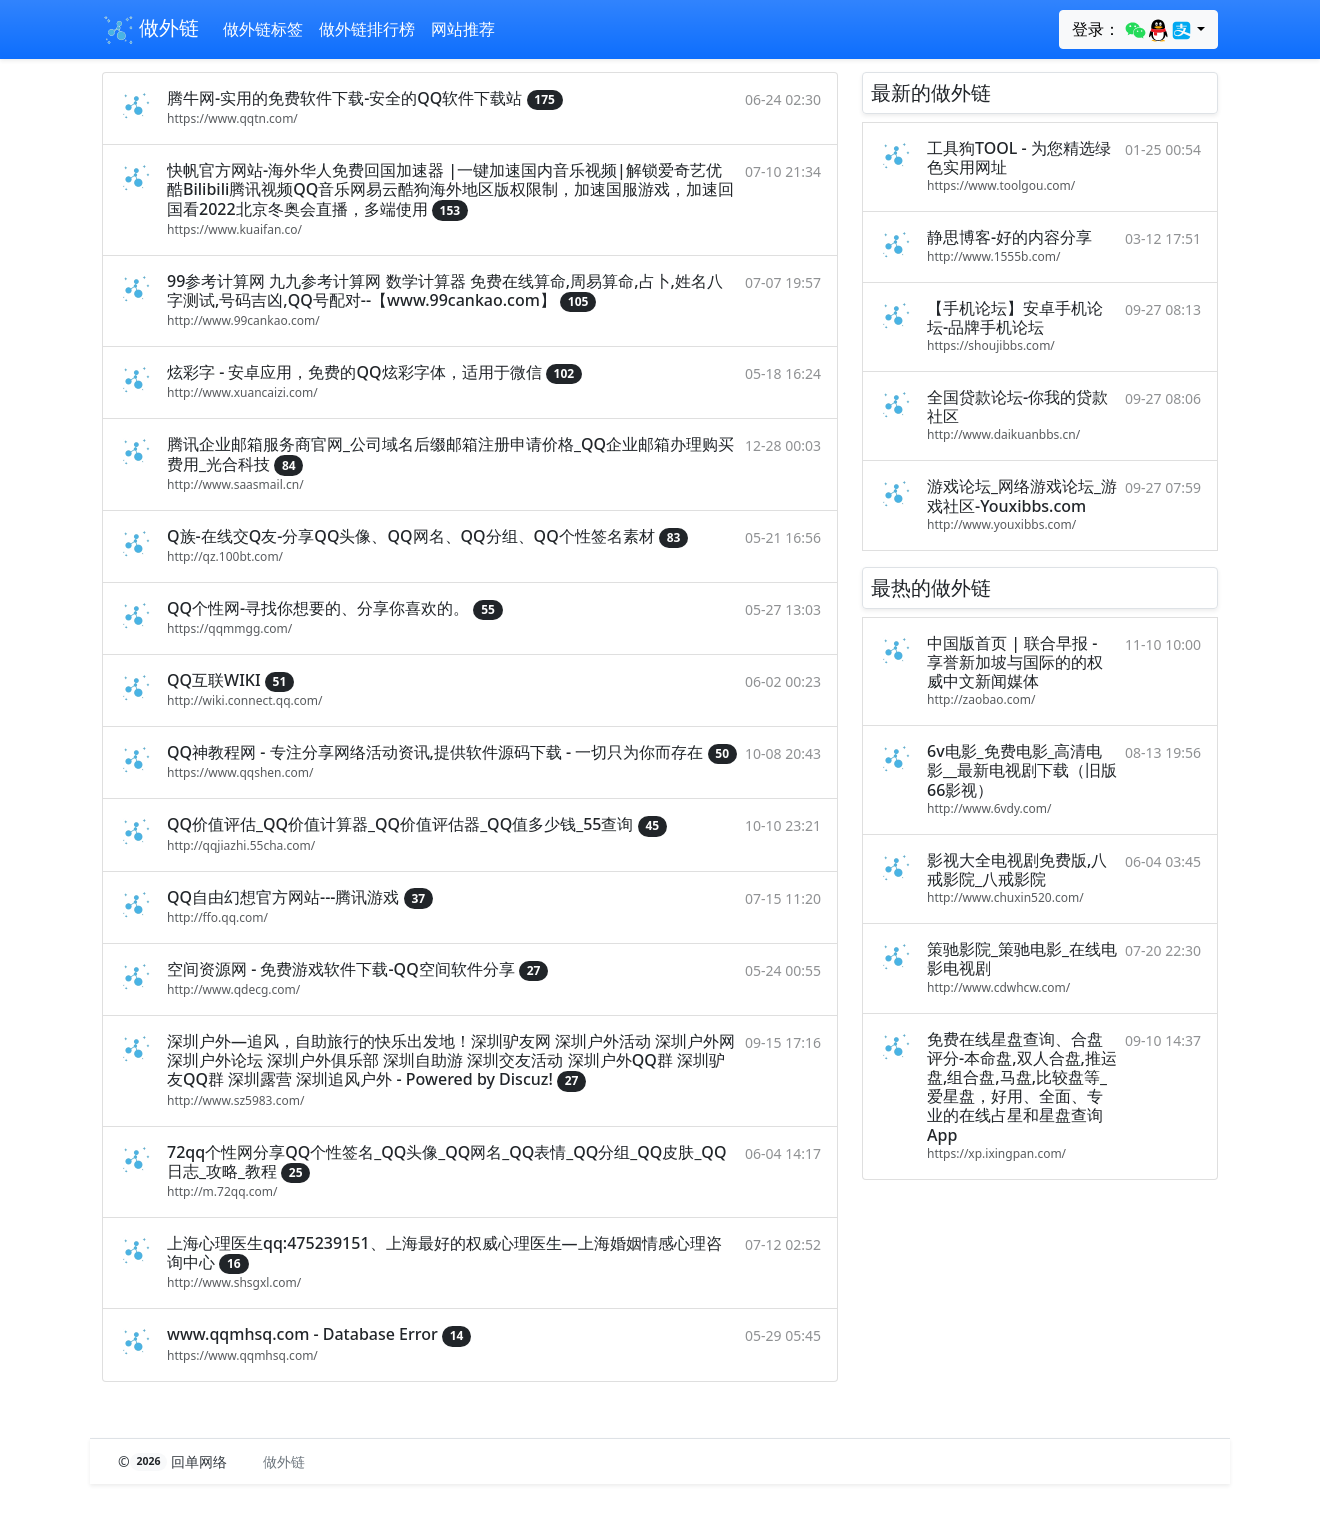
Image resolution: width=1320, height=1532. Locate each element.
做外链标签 (263, 29)
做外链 (150, 30)
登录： (1132, 30)
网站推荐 (463, 29)
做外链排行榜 (367, 29)
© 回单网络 (174, 1461)
